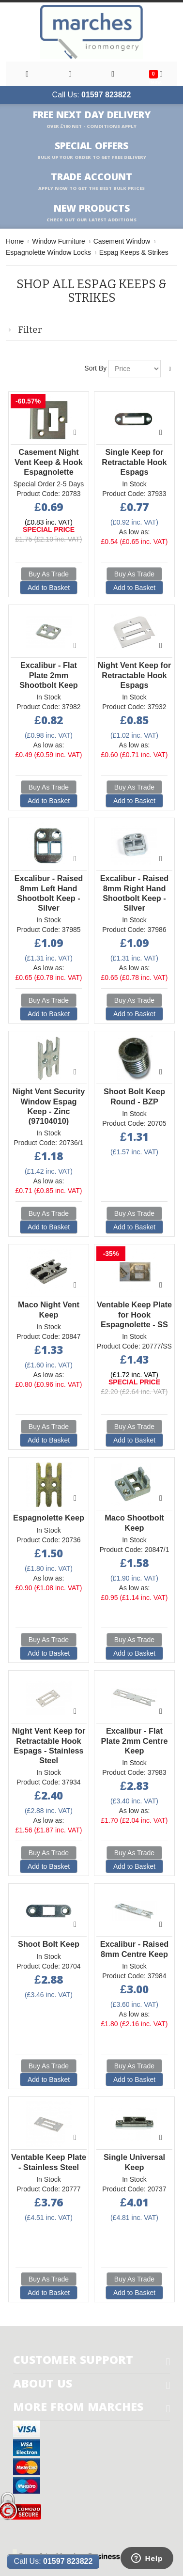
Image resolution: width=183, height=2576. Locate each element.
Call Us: (91, 95)
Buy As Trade (49, 574)
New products (91, 213)
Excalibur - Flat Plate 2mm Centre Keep (134, 1740)
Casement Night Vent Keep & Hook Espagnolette (49, 462)
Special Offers (91, 150)
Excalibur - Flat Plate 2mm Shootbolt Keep (48, 675)
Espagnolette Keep (48, 1517)
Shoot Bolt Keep (48, 1944)
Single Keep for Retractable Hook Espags (134, 462)
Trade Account (91, 181)
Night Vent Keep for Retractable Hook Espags (134, 675)
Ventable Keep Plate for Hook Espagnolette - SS (134, 1314)
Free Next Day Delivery (92, 119)
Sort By (95, 368)
